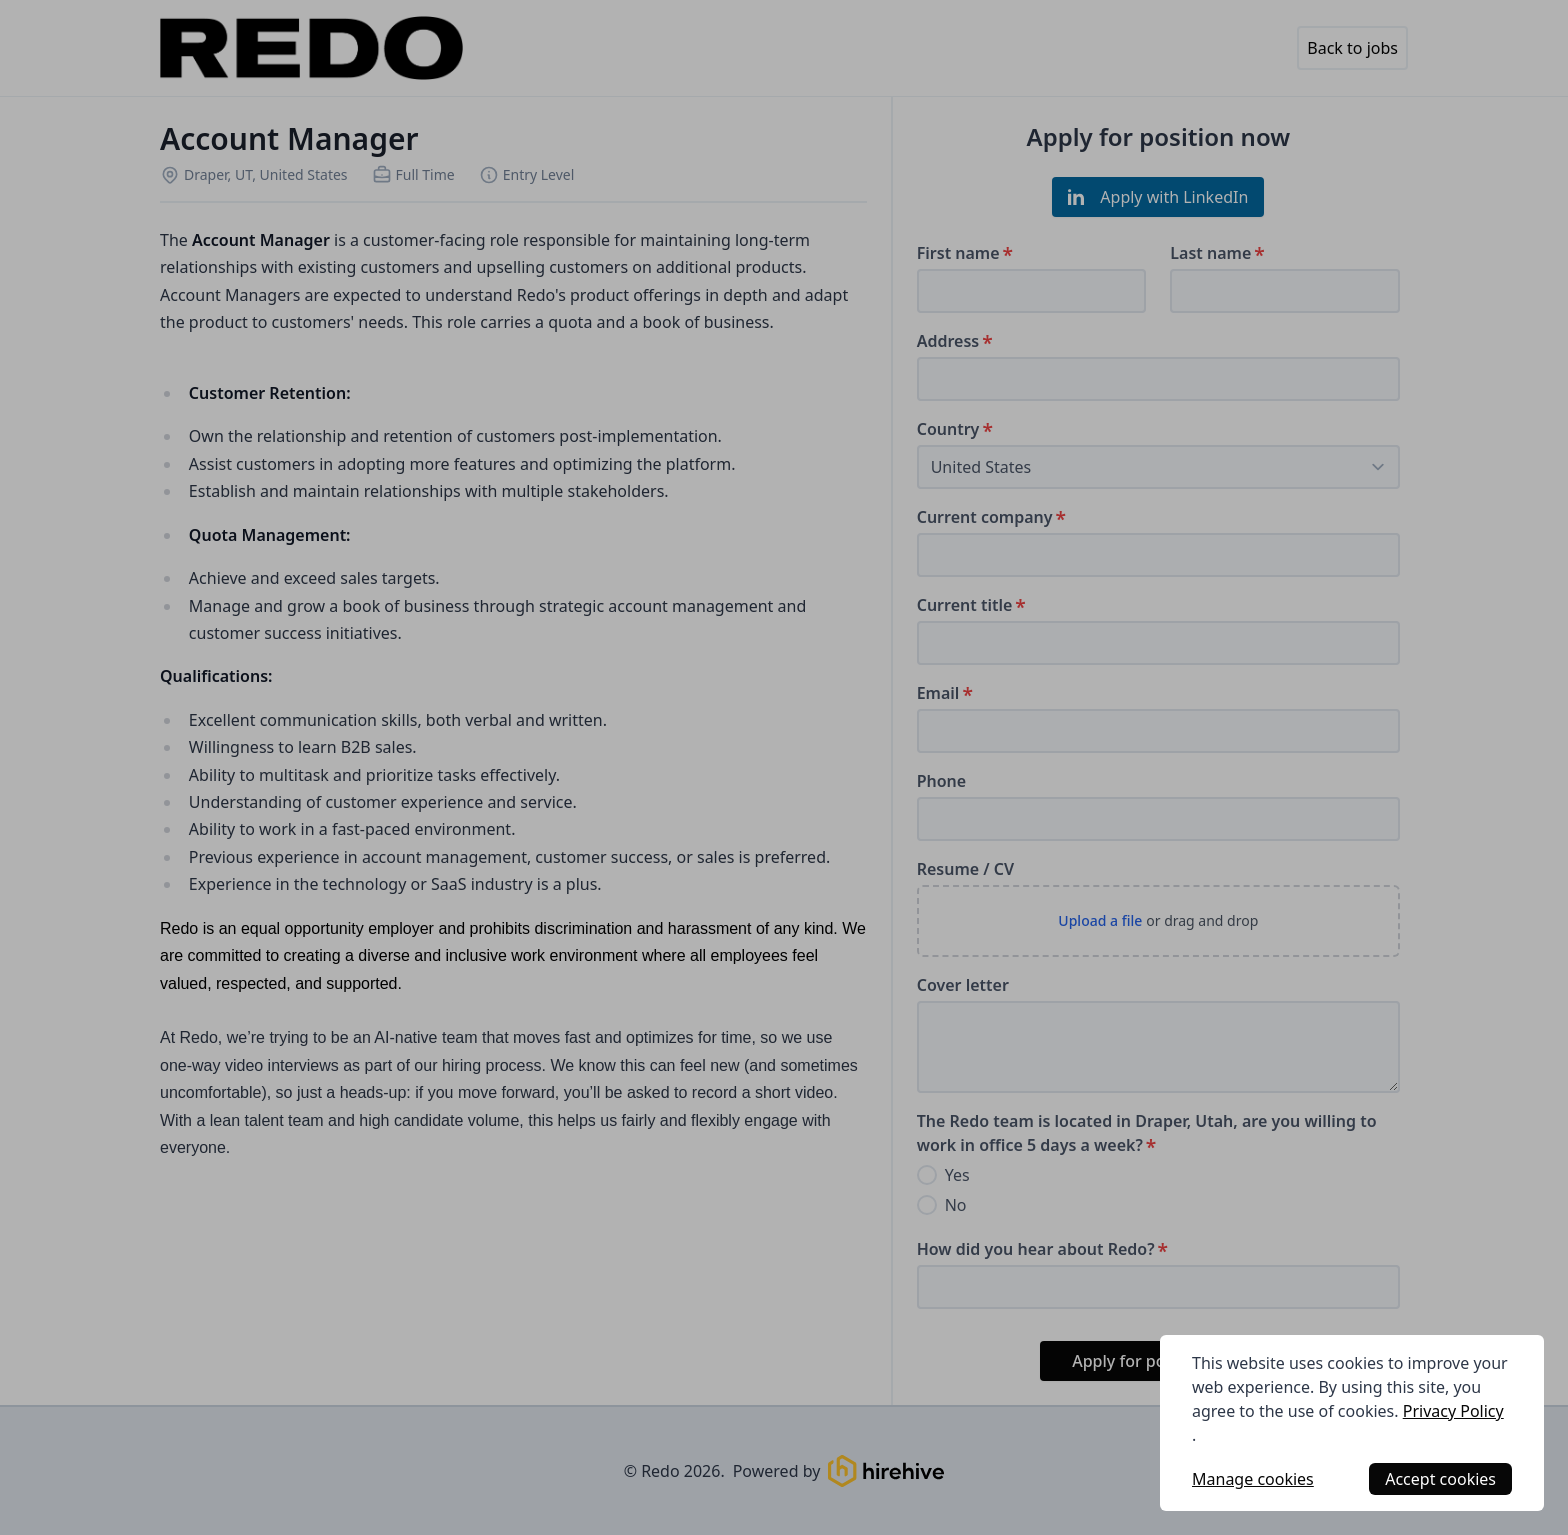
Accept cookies (1440, 1479)
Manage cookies (1253, 1479)
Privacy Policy (1453, 1411)
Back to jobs (1352, 48)
